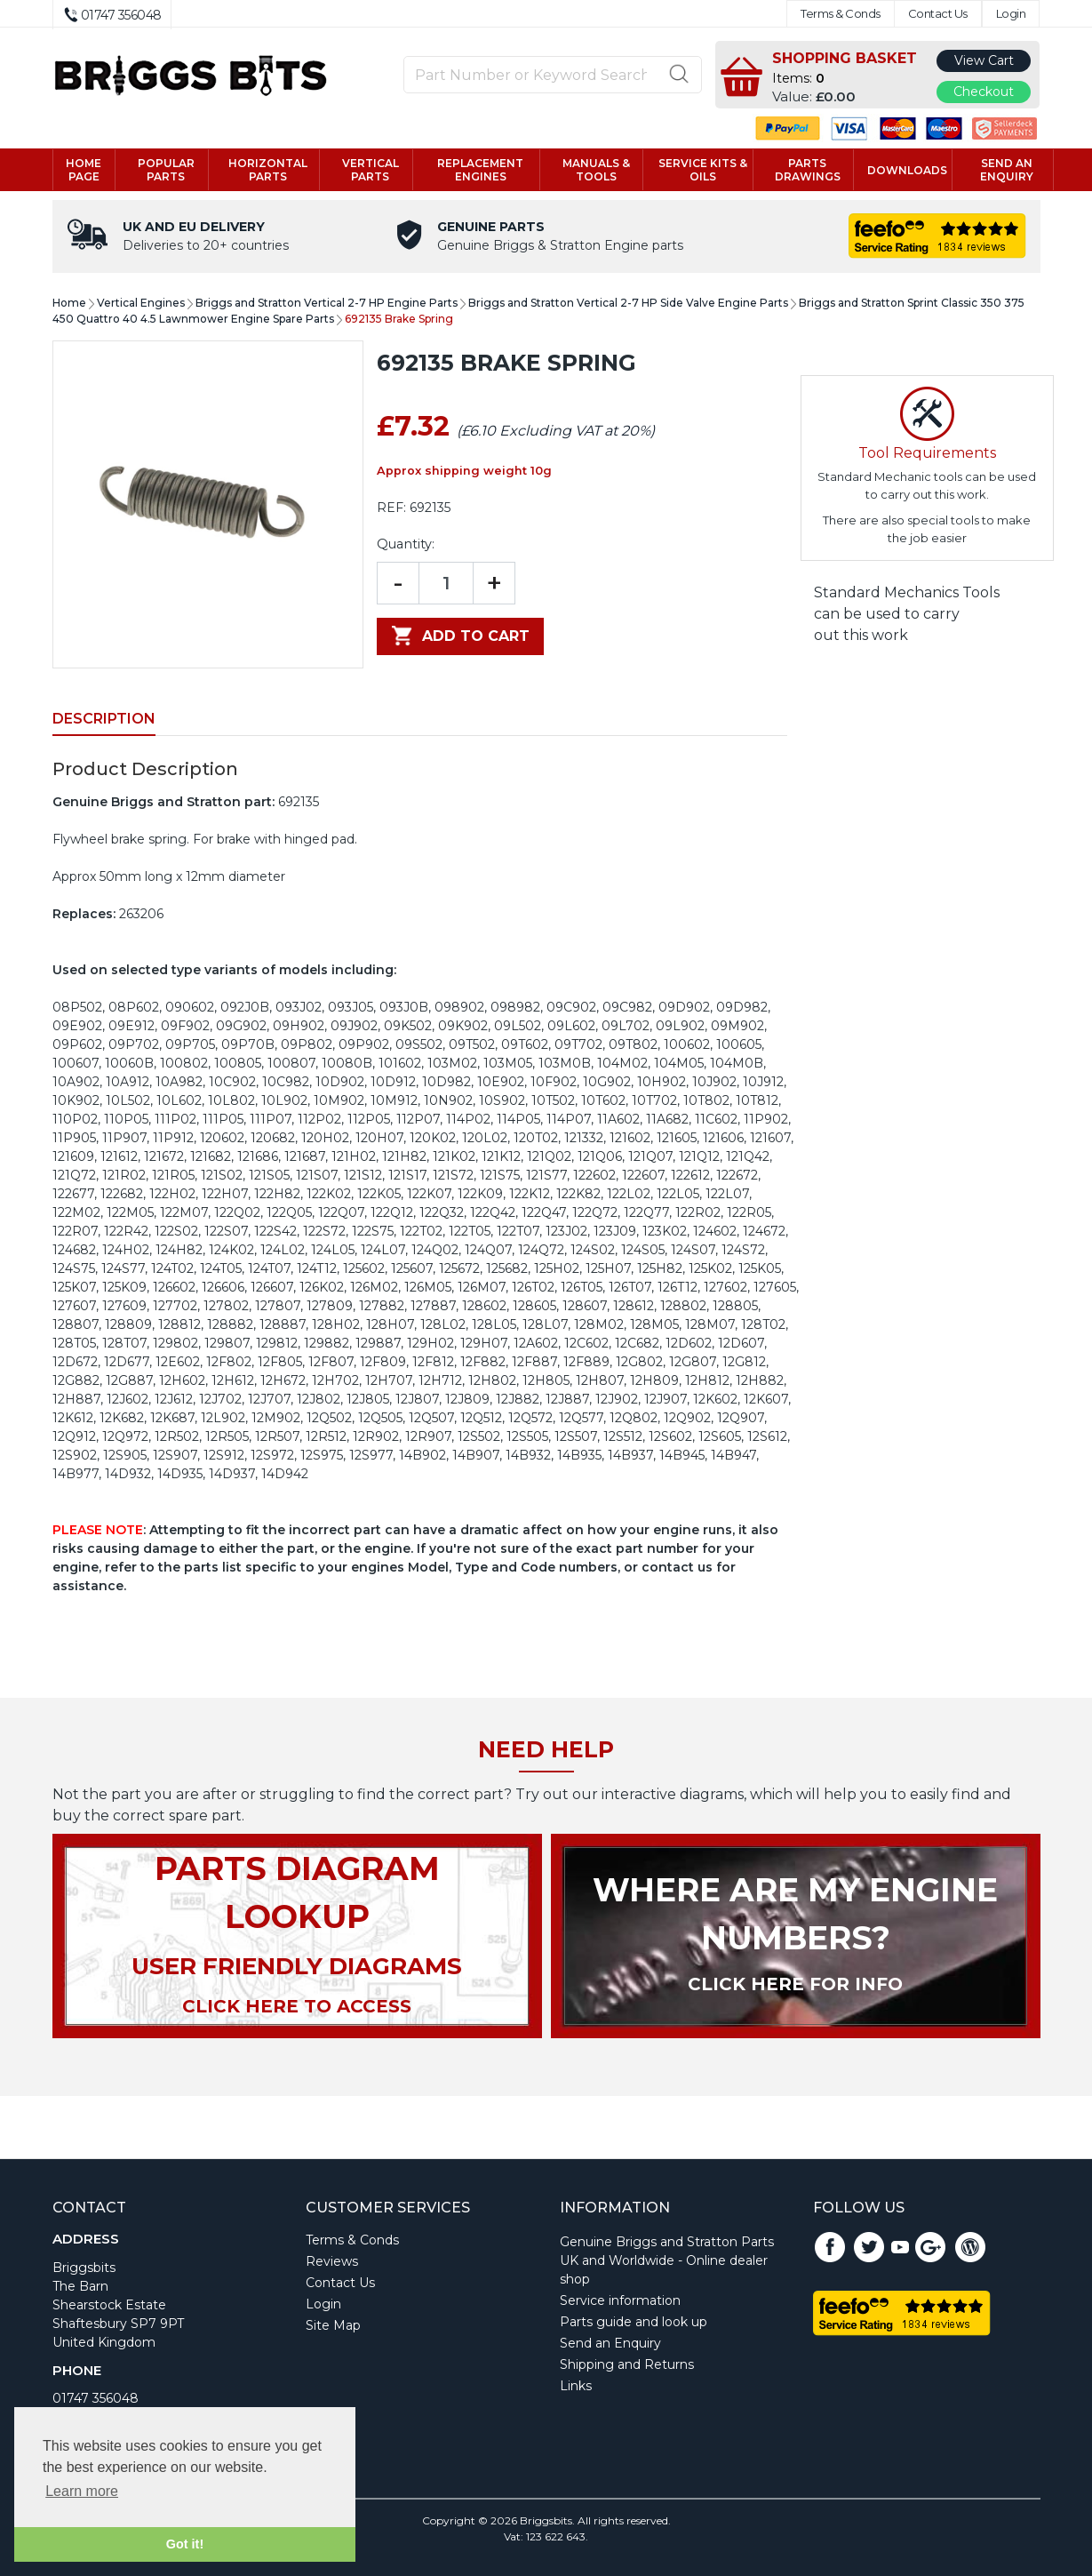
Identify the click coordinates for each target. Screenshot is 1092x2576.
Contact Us (938, 14)
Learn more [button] (81, 2491)
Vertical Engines (141, 302)
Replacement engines (480, 169)
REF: (391, 508)
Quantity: (405, 544)
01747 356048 (95, 2398)
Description (103, 718)
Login (1011, 14)
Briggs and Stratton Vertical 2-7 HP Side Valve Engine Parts (628, 302)
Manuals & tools (596, 169)
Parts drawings (808, 169)
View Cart (984, 60)
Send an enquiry (1006, 169)
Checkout (983, 92)
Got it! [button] (184, 2544)
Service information (620, 2300)
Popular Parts (166, 169)
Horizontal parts (267, 169)
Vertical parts (370, 169)
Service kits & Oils (702, 169)
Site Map (333, 2325)
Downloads (907, 170)
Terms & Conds (841, 14)
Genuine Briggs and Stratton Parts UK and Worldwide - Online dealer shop (667, 2260)
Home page (83, 169)
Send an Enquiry (610, 2343)
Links (576, 2386)
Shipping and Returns (627, 2364)
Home (69, 302)
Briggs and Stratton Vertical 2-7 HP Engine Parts (326, 302)
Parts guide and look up (633, 2322)
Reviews (332, 2261)
